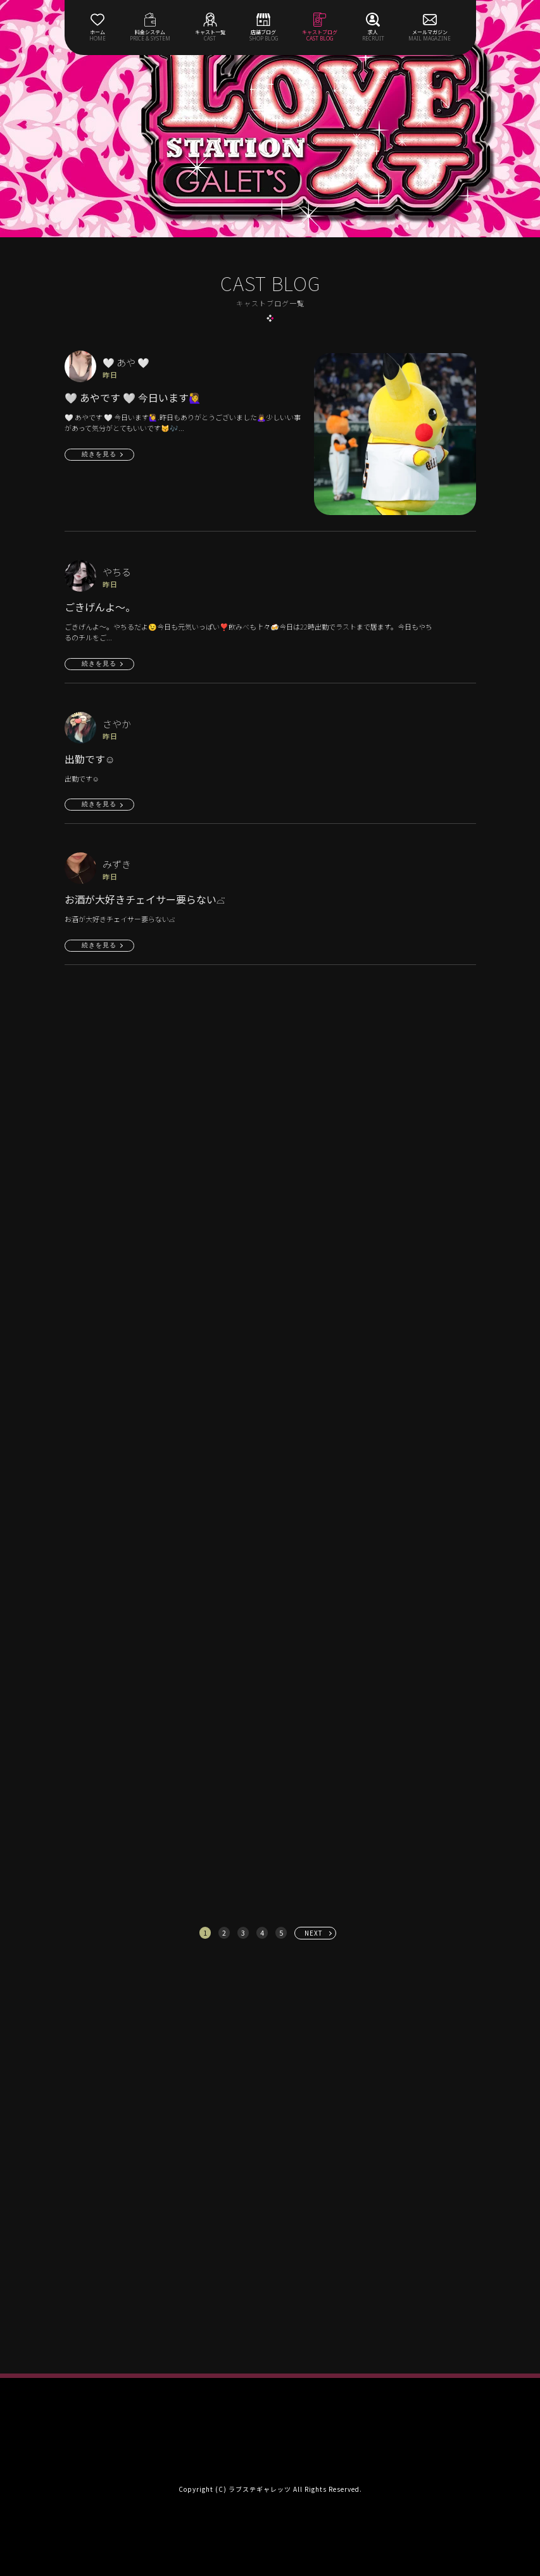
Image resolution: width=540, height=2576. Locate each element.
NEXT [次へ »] (314, 1933)
